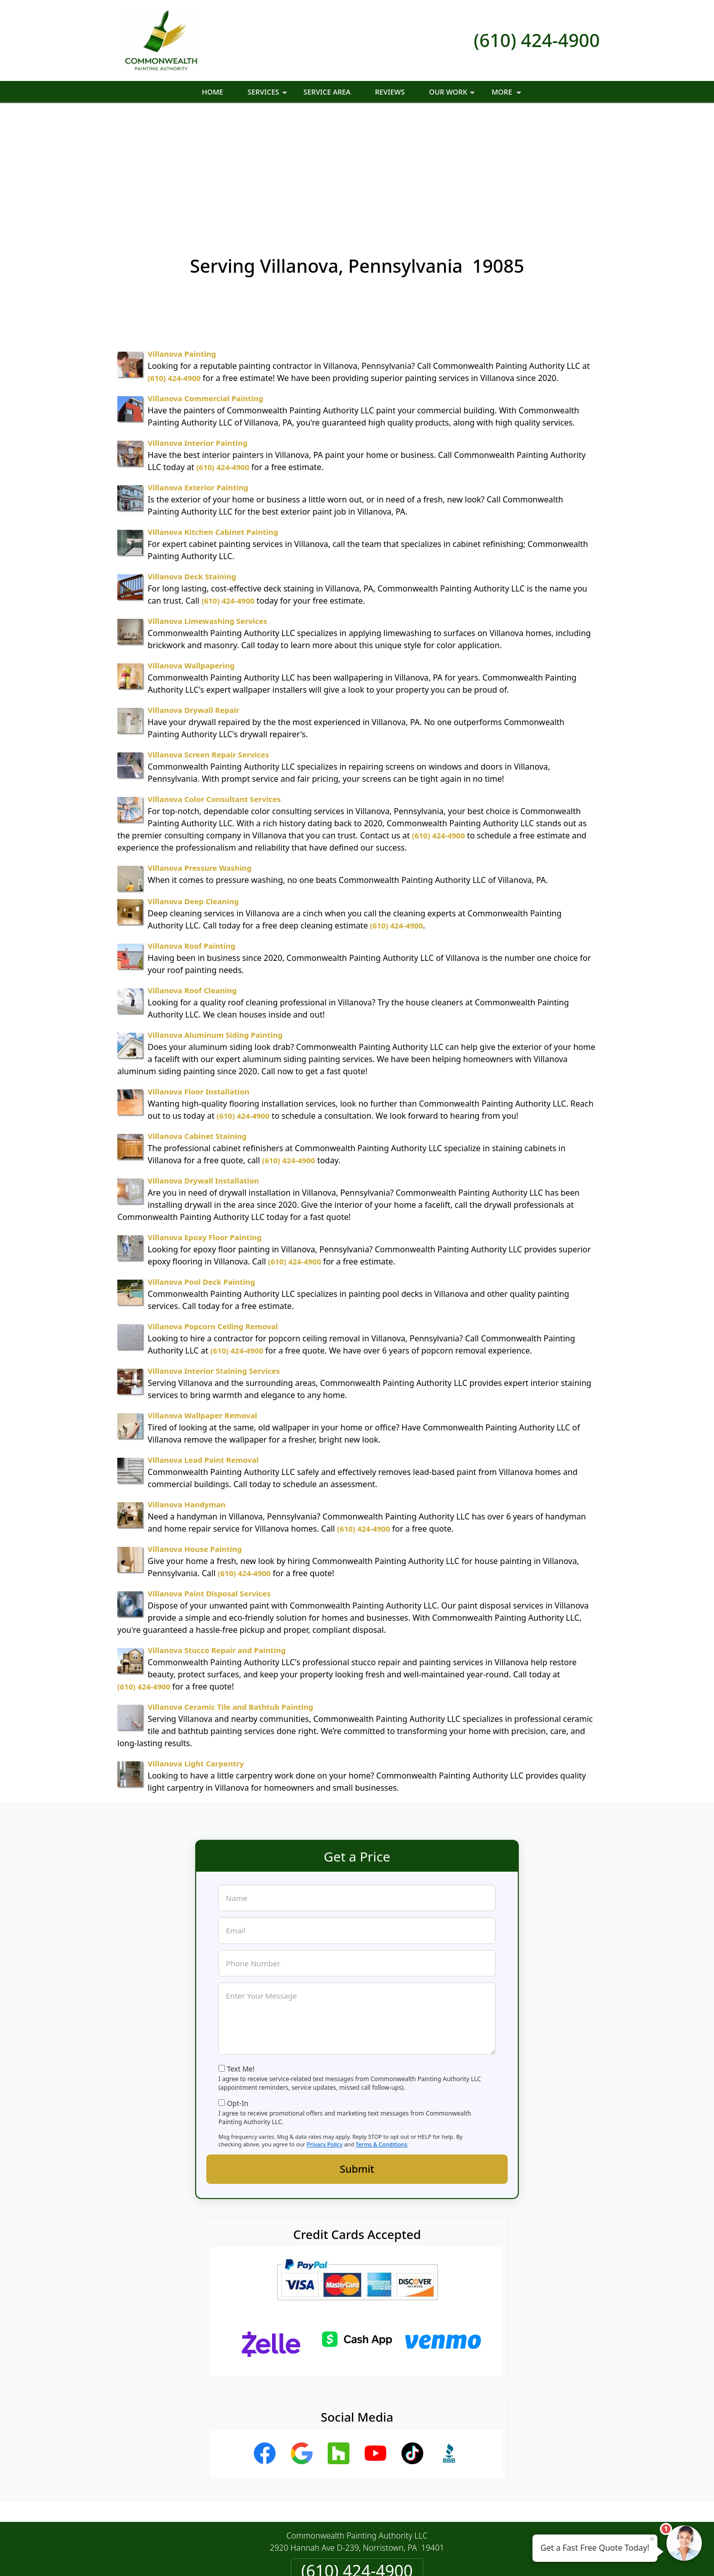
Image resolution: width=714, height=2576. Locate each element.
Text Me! (241, 1958)
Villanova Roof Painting (192, 835)
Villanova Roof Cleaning (192, 880)
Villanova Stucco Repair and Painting (217, 1540)
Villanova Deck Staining (192, 466)
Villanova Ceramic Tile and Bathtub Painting (230, 1596)
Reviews (390, 92)
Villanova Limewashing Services (207, 510)
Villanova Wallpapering (191, 555)
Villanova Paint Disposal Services (209, 1483)
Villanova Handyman (187, 1394)
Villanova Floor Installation (198, 981)
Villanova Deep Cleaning (193, 791)
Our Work (453, 95)
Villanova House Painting (195, 1438)
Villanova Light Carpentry (196, 1653)
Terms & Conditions (381, 2034)
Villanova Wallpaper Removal (202, 1305)
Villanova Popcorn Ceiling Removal (213, 1216)
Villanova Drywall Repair (194, 600)
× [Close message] (652, 2538)
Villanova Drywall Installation (203, 1070)
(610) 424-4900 (537, 40)
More (507, 95)
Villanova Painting (182, 243)
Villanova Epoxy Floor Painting (204, 1127)
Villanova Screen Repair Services (208, 644)
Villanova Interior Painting (197, 332)
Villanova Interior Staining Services (214, 1260)
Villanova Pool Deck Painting (201, 1171)
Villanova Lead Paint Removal (203, 1349)
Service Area (326, 92)
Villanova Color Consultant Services (214, 689)
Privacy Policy (324, 2034)
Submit (357, 2058)
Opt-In (238, 1993)
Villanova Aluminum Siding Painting (215, 924)
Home (212, 92)
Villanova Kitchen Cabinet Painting (213, 421)
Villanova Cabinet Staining (197, 1026)
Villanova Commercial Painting (205, 288)
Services (269, 95)
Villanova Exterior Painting (198, 377)
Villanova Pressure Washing (199, 757)
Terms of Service (433, 2559)
